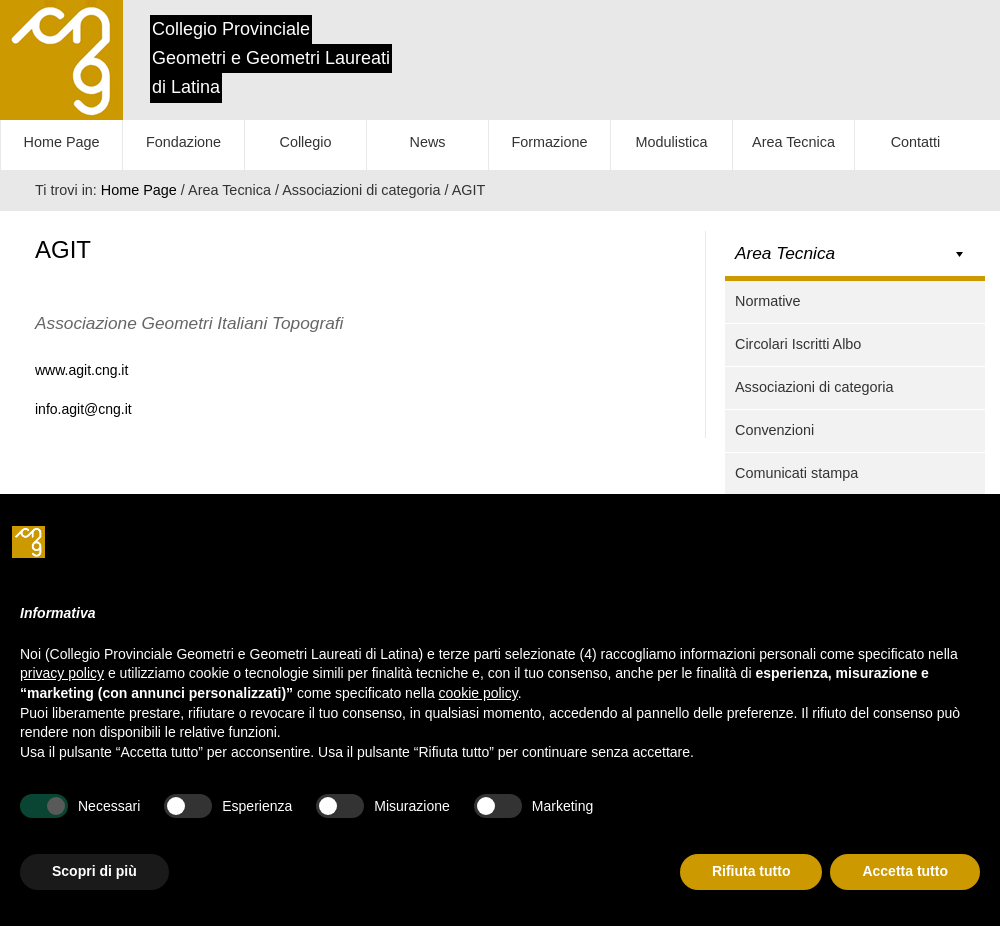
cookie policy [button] (478, 693)
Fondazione (183, 142)
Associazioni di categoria (814, 387)
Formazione (550, 142)
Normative (768, 301)
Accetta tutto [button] (905, 871)
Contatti (916, 142)
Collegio (306, 142)
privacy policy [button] (62, 673)
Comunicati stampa (796, 473)
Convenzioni (774, 430)
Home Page (62, 142)
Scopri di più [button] (94, 871)
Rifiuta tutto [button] (751, 871)
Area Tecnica (793, 142)
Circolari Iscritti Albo (798, 344)
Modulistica (672, 142)
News (428, 142)
